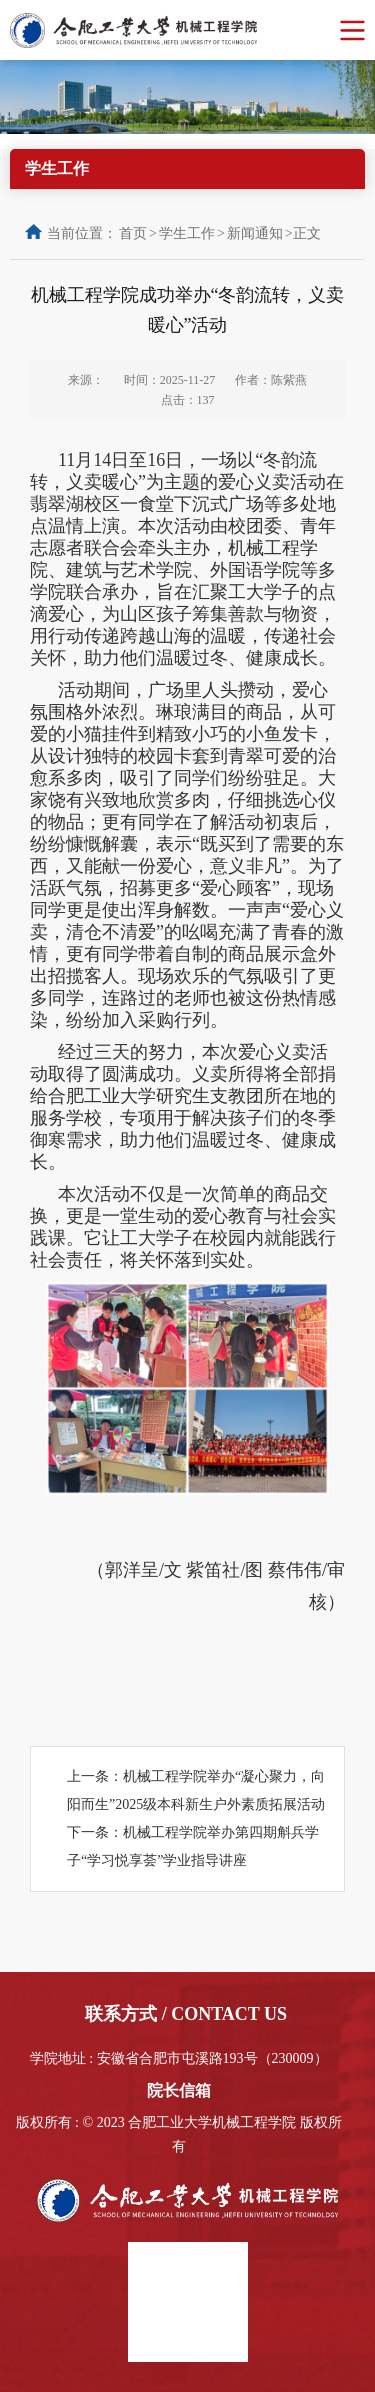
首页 (133, 233)
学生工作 (187, 233)
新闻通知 (255, 233)
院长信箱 (179, 2090)
